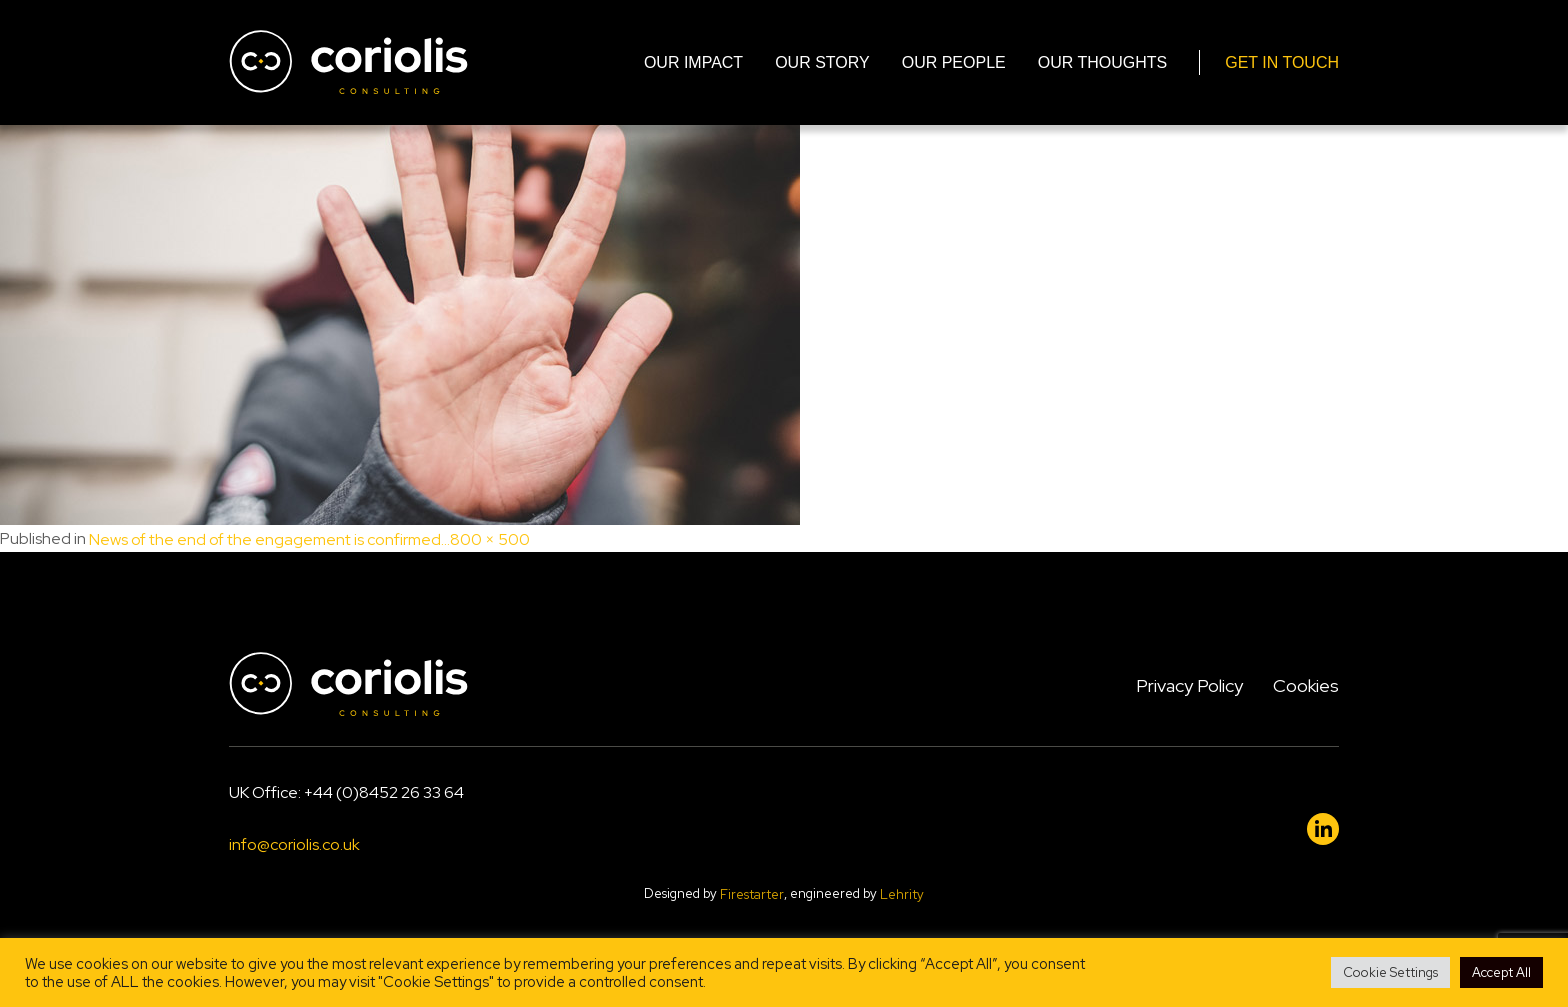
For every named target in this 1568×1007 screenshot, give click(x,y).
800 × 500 (490, 539)
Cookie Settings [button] (1390, 972)
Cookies (1306, 685)
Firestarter (752, 894)
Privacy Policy (1189, 685)
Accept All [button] (1501, 972)
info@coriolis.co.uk (294, 845)
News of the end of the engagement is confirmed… (269, 539)
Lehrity (902, 894)
